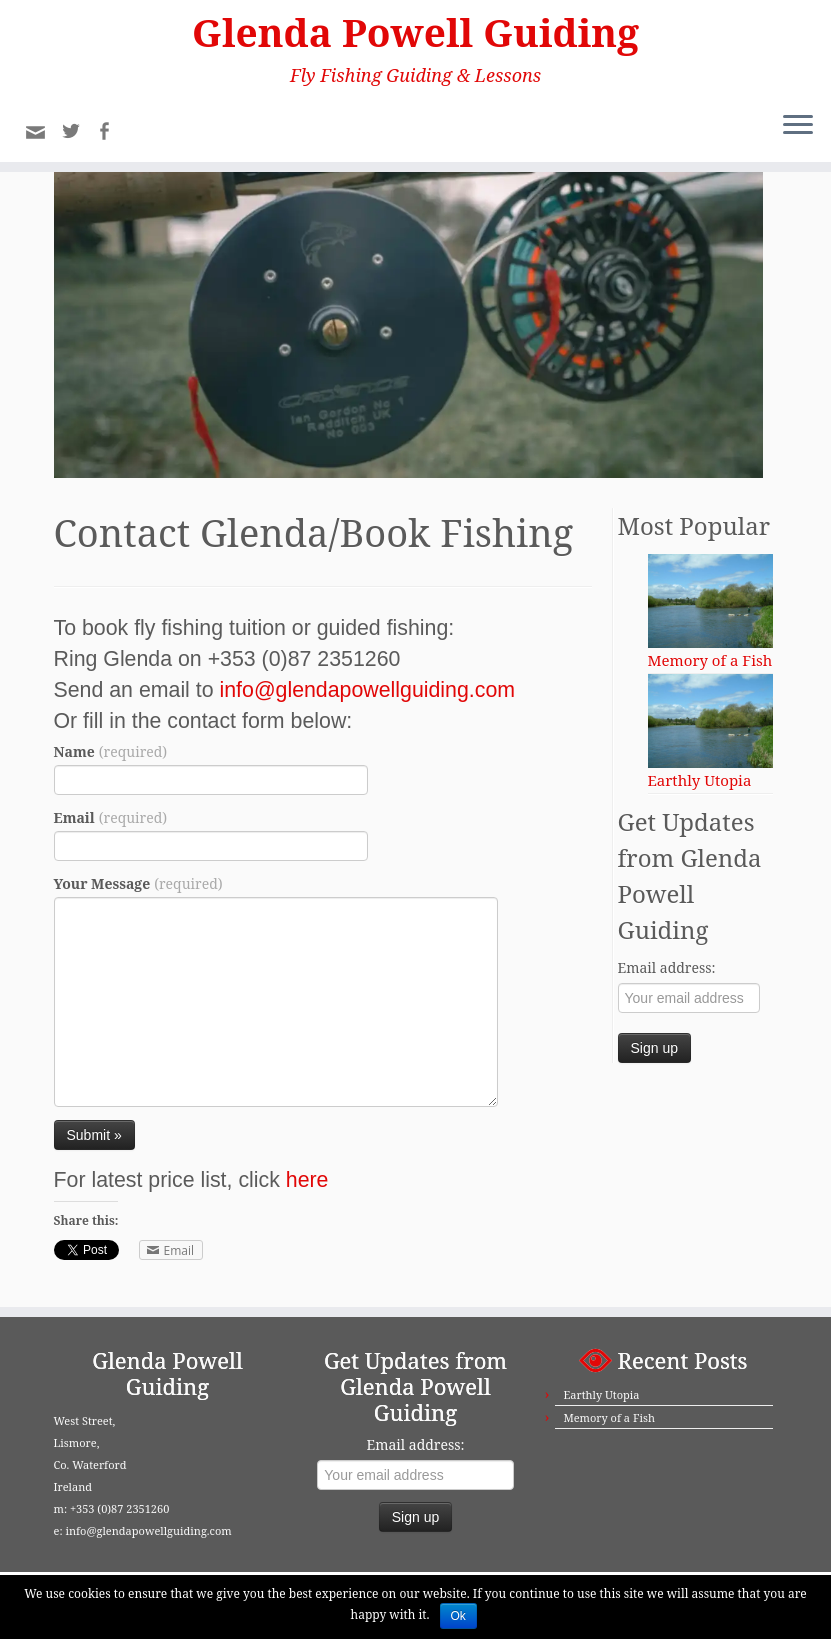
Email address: (667, 973)
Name (111, 757)
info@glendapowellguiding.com (368, 696)
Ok (458, 1616)
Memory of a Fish (608, 1417)
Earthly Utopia (601, 1394)
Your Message (138, 889)
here (307, 1186)
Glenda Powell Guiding (415, 34)
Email (111, 823)
